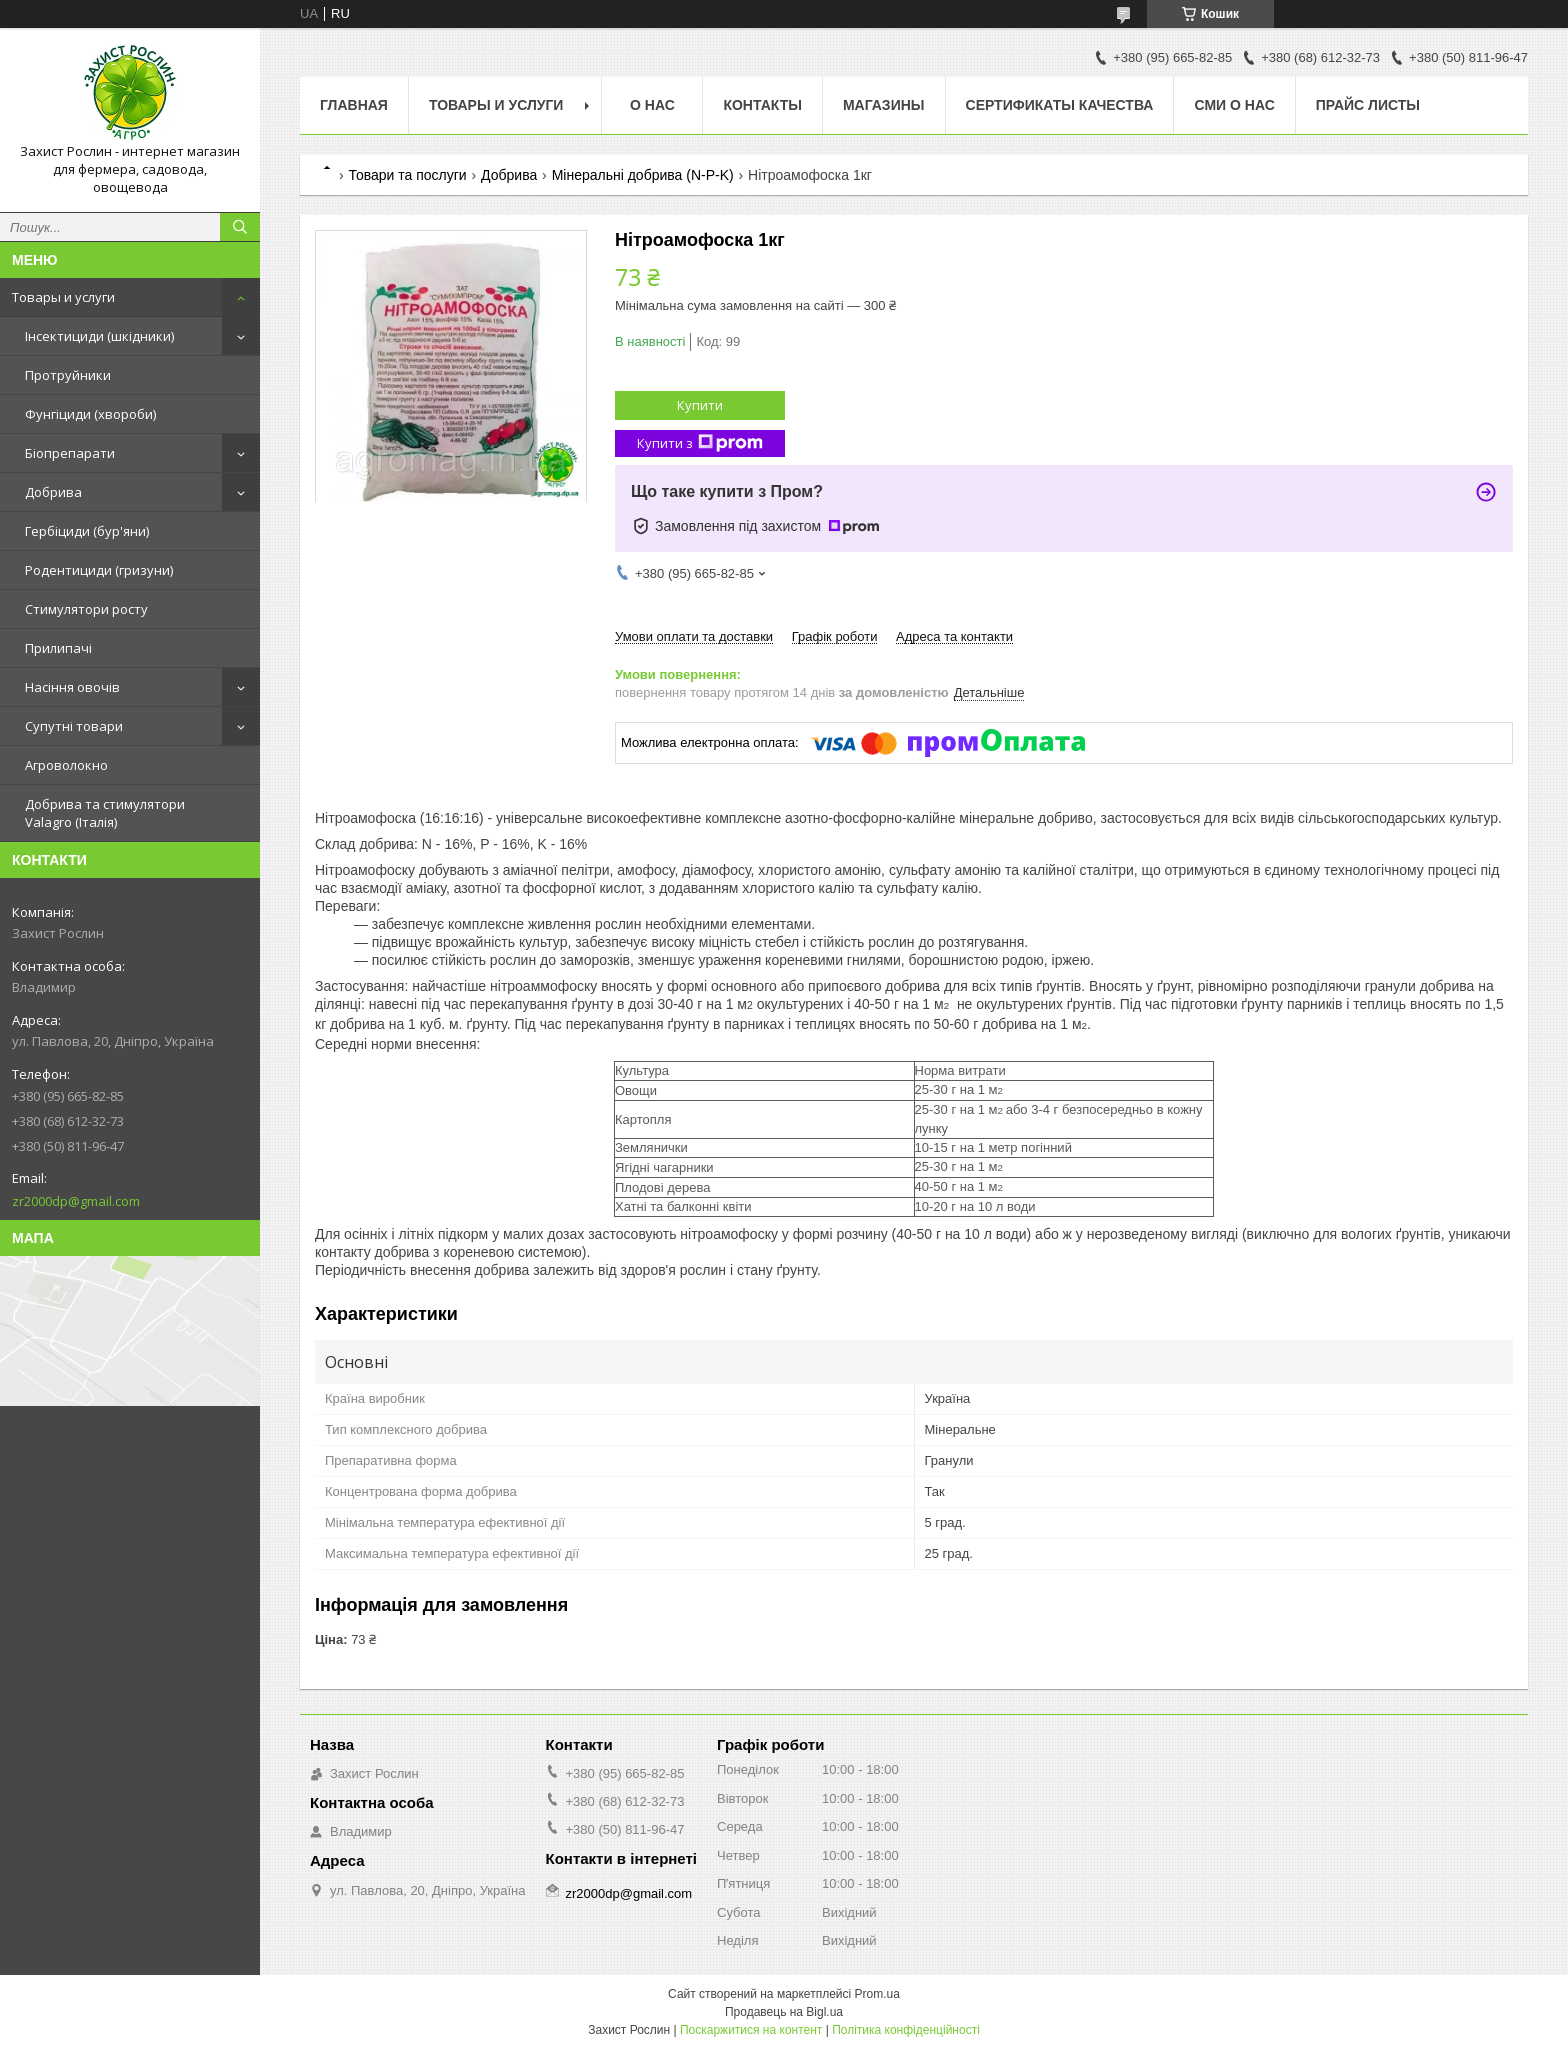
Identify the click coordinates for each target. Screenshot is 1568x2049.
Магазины (884, 105)
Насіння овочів (72, 687)
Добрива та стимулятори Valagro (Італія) (105, 813)
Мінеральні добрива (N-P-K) (643, 175)
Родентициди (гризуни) (99, 570)
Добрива (53, 492)
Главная (354, 105)
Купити (700, 405)
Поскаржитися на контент (751, 2030)
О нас (652, 105)
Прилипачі (58, 648)
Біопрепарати (70, 453)
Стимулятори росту (86, 609)
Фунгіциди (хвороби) (90, 414)
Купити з (700, 443)
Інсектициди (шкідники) (99, 336)
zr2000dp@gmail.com (76, 1201)
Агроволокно (66, 765)
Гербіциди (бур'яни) (87, 531)
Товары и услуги (63, 297)
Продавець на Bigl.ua (784, 2012)
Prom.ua (877, 1994)
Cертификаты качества (1060, 105)
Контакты (762, 105)
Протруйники (68, 375)
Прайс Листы (1368, 105)
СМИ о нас (1234, 105)
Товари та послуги (407, 175)
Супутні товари (74, 726)
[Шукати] (240, 227)
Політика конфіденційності (906, 2030)
